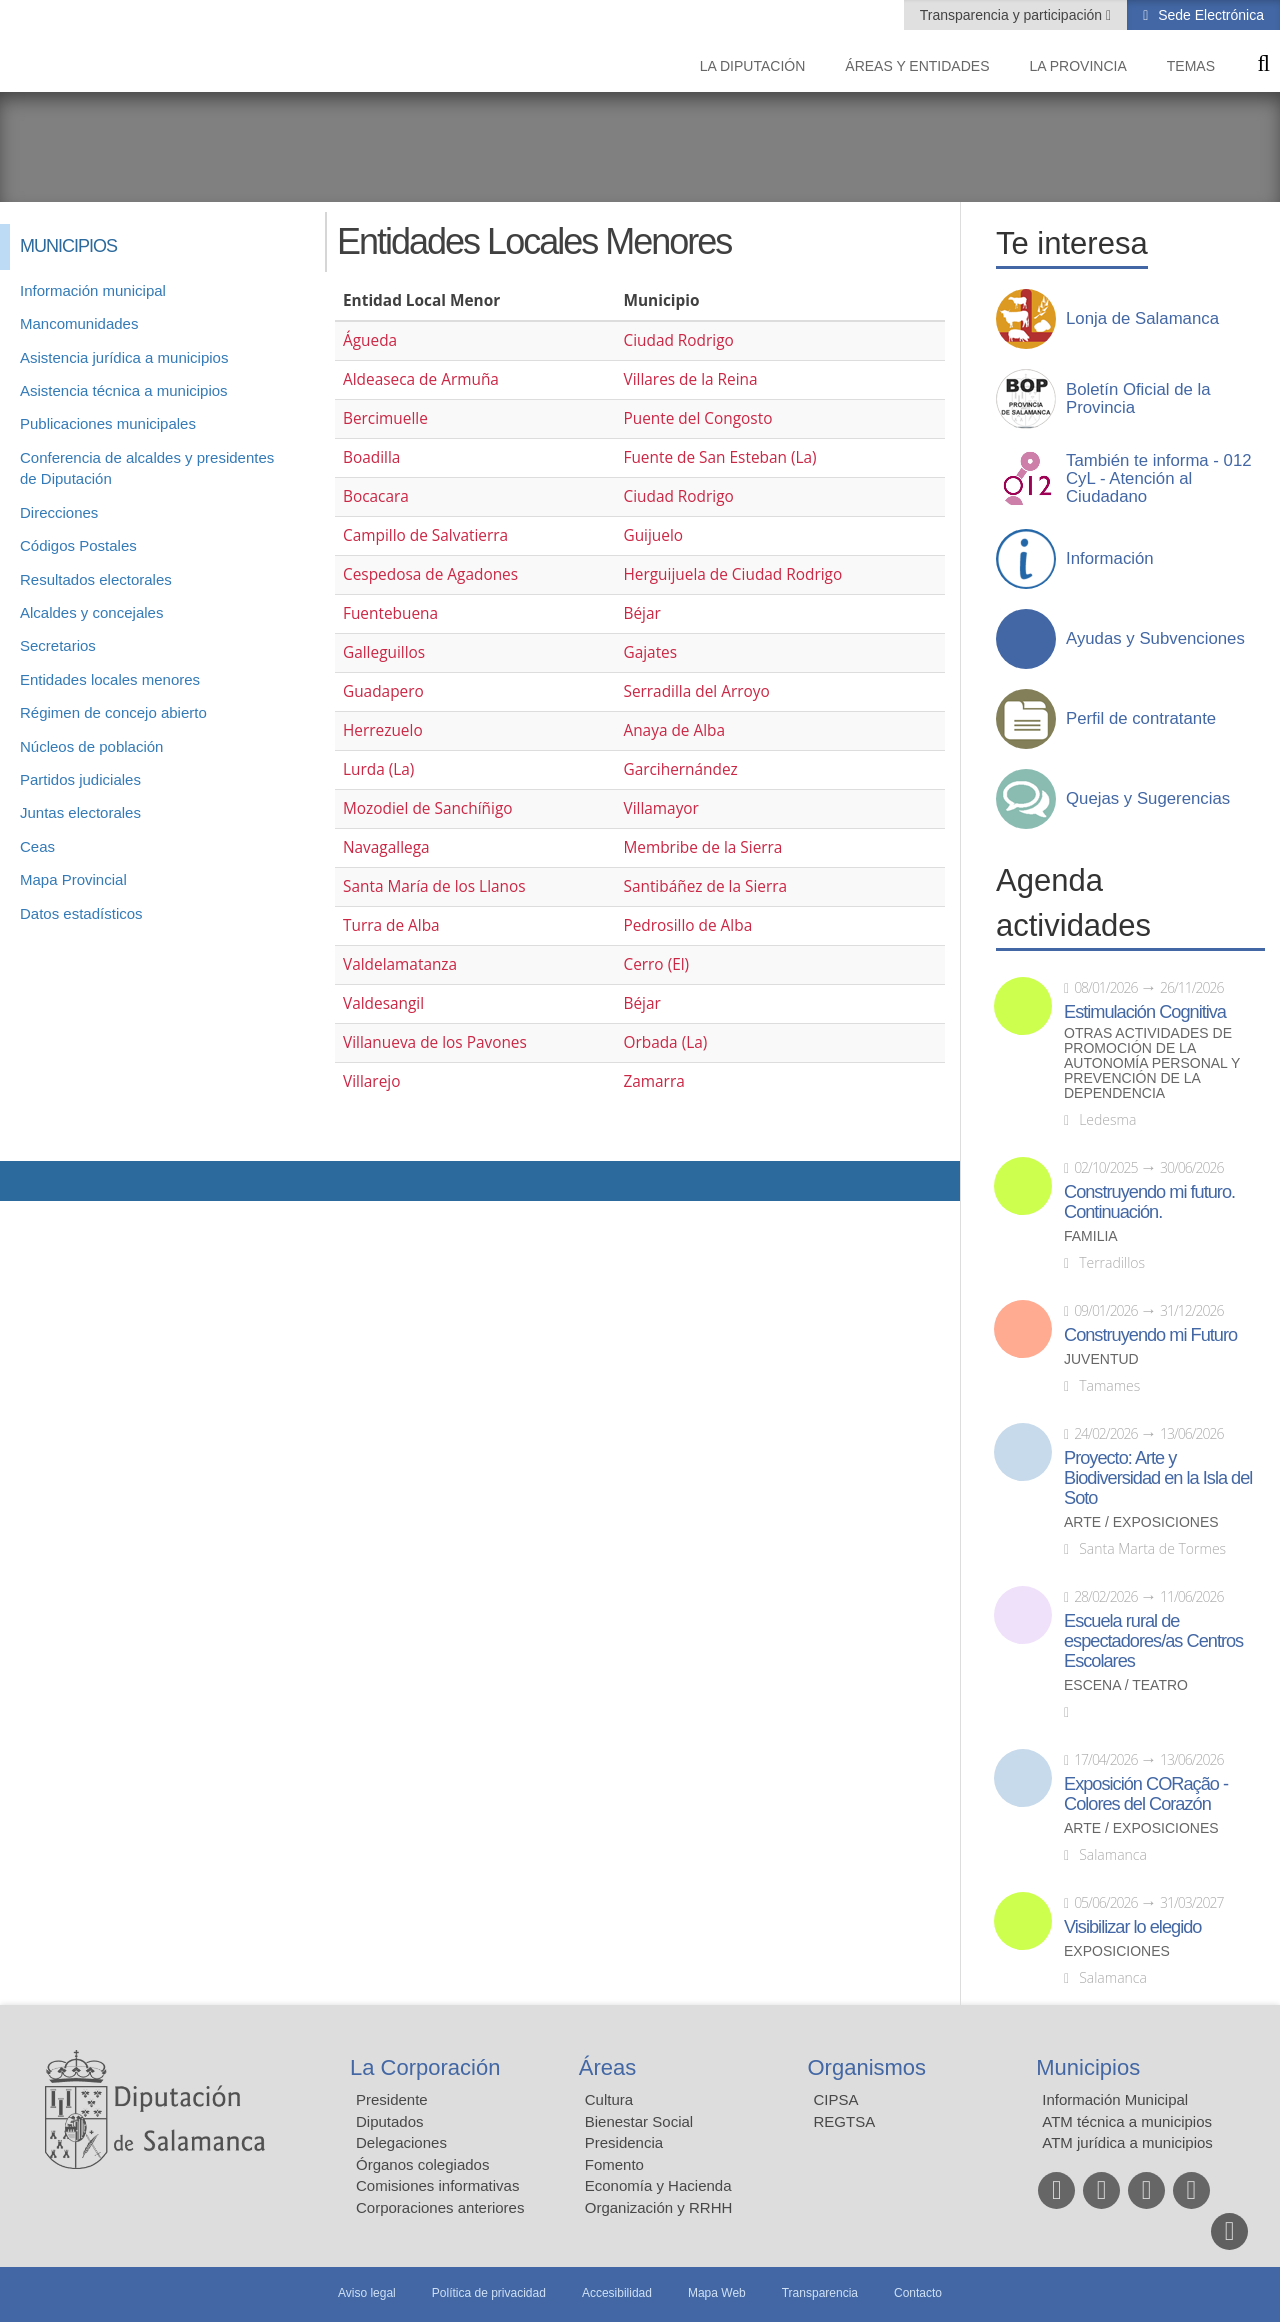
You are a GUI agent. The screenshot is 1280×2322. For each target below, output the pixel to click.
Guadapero (383, 691)
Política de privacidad (489, 2293)
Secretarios (58, 645)
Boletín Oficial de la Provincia (1138, 399)
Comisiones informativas (437, 2185)
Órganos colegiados (422, 2164)
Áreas (607, 2067)
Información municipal (93, 290)
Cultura (609, 2099)
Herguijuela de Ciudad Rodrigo (732, 574)
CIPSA (836, 2099)
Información (1110, 559)
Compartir (25, 1181)
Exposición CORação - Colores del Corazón (1146, 1794)
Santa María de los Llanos (434, 886)
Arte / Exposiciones (1141, 1522)
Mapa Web (717, 2293)
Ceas (37, 846)
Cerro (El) (656, 964)
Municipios (1088, 2067)
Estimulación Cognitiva (1145, 1012)
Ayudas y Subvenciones (1155, 639)
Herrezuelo (383, 730)
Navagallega (386, 847)
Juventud (1101, 1359)
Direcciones (59, 512)
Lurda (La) (378, 769)
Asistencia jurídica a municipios (124, 357)
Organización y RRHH (659, 2207)
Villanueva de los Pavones (435, 1042)
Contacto (918, 2293)
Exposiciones (1117, 1951)
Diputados (390, 2121)
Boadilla (371, 457)
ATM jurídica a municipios (1127, 2142)
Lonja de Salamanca (1142, 319)
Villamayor (660, 808)
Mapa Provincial (73, 879)
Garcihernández (680, 769)
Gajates (650, 652)
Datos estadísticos (81, 913)
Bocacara (376, 496)
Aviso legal (367, 2293)
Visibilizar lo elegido (1132, 1927)
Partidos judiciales (80, 779)
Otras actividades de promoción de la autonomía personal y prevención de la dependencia (1152, 1063)
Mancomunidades (79, 323)
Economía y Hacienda (658, 2185)
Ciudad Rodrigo (678, 340)
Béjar (641, 613)
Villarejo (371, 1081)
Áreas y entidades (917, 66)
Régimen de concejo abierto (113, 712)
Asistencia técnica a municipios (124, 390)
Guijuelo (653, 535)
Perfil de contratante (1141, 719)
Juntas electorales (80, 812)
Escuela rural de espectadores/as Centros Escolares (1153, 1641)
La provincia (1078, 66)
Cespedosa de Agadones (430, 574)
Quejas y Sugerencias (1148, 799)
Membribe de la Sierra (702, 847)
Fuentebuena (390, 613)
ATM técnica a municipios (1127, 2121)
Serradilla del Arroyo (696, 691)
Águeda (370, 340)
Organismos (867, 2067)
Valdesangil (383, 1003)
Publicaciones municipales (108, 423)
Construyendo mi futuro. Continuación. (1149, 1202)
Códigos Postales (78, 545)
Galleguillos (384, 652)
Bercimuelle (385, 418)
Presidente (392, 2099)
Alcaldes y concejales (91, 612)
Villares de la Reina (690, 379)
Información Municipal (1115, 2099)
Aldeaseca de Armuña (421, 379)
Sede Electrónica (1209, 15)
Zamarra (653, 1081)
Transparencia (820, 2293)
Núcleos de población (91, 746)
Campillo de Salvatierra (425, 535)
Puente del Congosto (697, 418)
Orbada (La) (665, 1042)
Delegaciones (401, 2142)
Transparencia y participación (1013, 15)
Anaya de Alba (674, 730)
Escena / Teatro (1126, 1685)
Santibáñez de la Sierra (705, 886)
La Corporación (425, 2067)
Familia (1091, 1236)
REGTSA (845, 2121)
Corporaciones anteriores (440, 2207)
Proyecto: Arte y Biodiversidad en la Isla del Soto (1158, 1478)
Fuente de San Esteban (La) (719, 457)
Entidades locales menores (110, 679)
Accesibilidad (617, 2293)
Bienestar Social (639, 2121)
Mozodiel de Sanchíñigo (428, 808)
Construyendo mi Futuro (1150, 1335)
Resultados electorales (96, 579)
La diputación (753, 66)
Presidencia (624, 2142)
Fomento (614, 2164)
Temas (1191, 66)
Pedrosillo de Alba (687, 925)
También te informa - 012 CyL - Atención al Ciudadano (1159, 479)
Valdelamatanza (400, 964)
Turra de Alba (391, 925)
